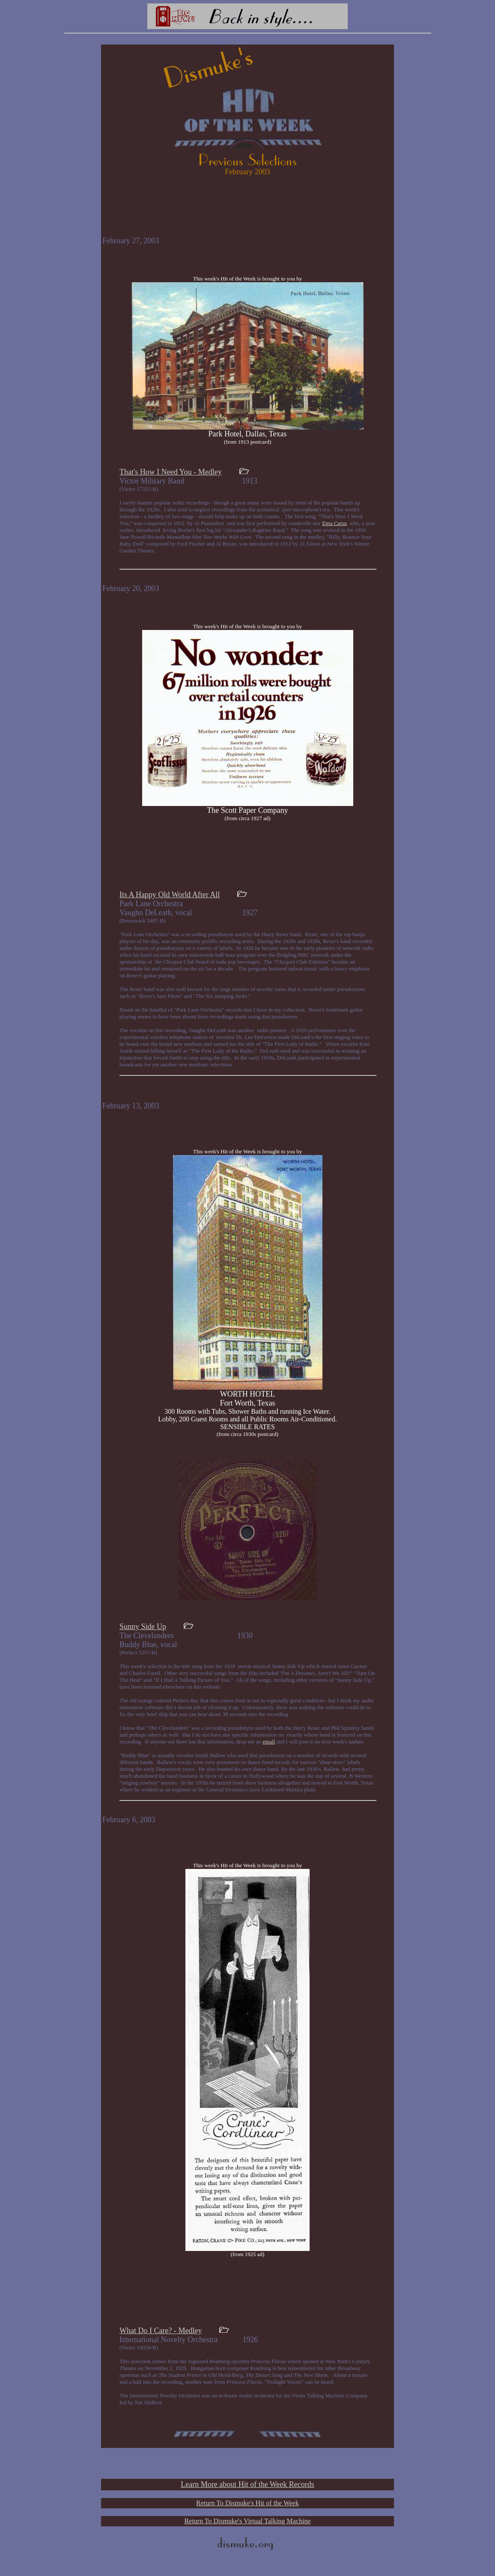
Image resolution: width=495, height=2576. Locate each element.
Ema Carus (334, 523)
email (268, 1741)
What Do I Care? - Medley (160, 2330)
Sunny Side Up (142, 1626)
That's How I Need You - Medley (170, 472)
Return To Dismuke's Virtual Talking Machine (247, 2521)
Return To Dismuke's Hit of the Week (247, 2503)
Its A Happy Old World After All (169, 894)
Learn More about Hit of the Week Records (247, 2484)
